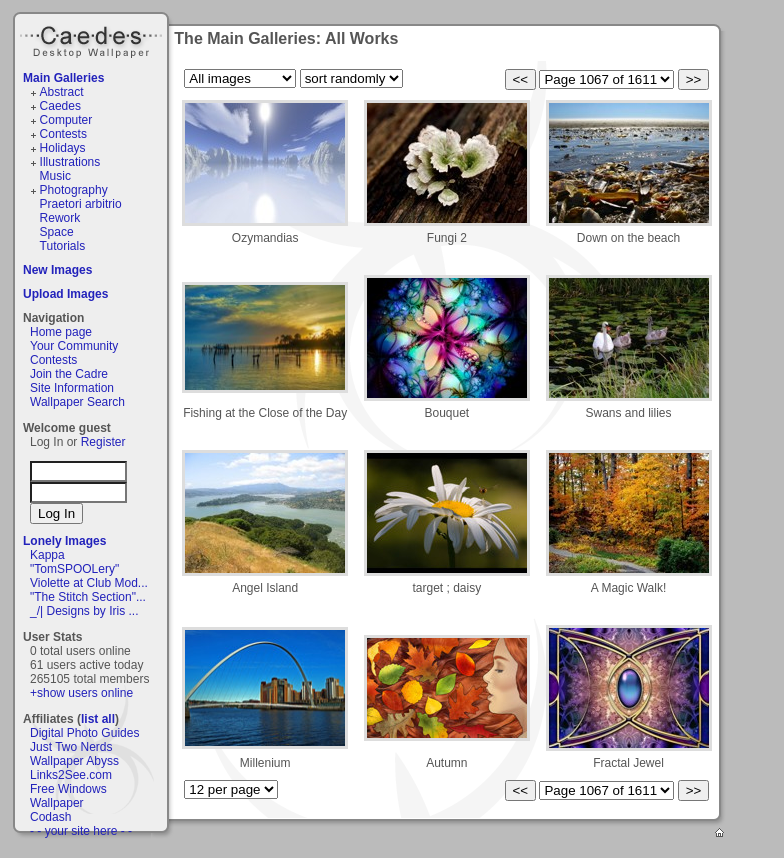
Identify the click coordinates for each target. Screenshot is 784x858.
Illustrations (70, 162)
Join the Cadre (69, 374)
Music (55, 176)
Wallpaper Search (77, 402)
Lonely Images (64, 541)
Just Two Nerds (71, 747)
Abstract (62, 92)
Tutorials (63, 246)
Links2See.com (71, 775)
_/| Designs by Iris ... (84, 611)
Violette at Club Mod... (89, 583)
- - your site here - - (81, 831)
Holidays (63, 148)
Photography (74, 190)
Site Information (72, 388)
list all (98, 719)
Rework (60, 218)
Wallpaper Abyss (74, 761)
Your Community (74, 346)
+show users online (81, 693)
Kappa (47, 555)
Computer (66, 120)
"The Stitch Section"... (88, 597)
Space (57, 232)
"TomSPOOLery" (74, 569)
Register (103, 442)
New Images (57, 270)
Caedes (93, 39)
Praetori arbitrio (81, 204)
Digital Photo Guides (84, 733)
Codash (50, 817)
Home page (61, 332)
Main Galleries (63, 78)
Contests (63, 134)
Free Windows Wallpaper (68, 796)
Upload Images (65, 294)
